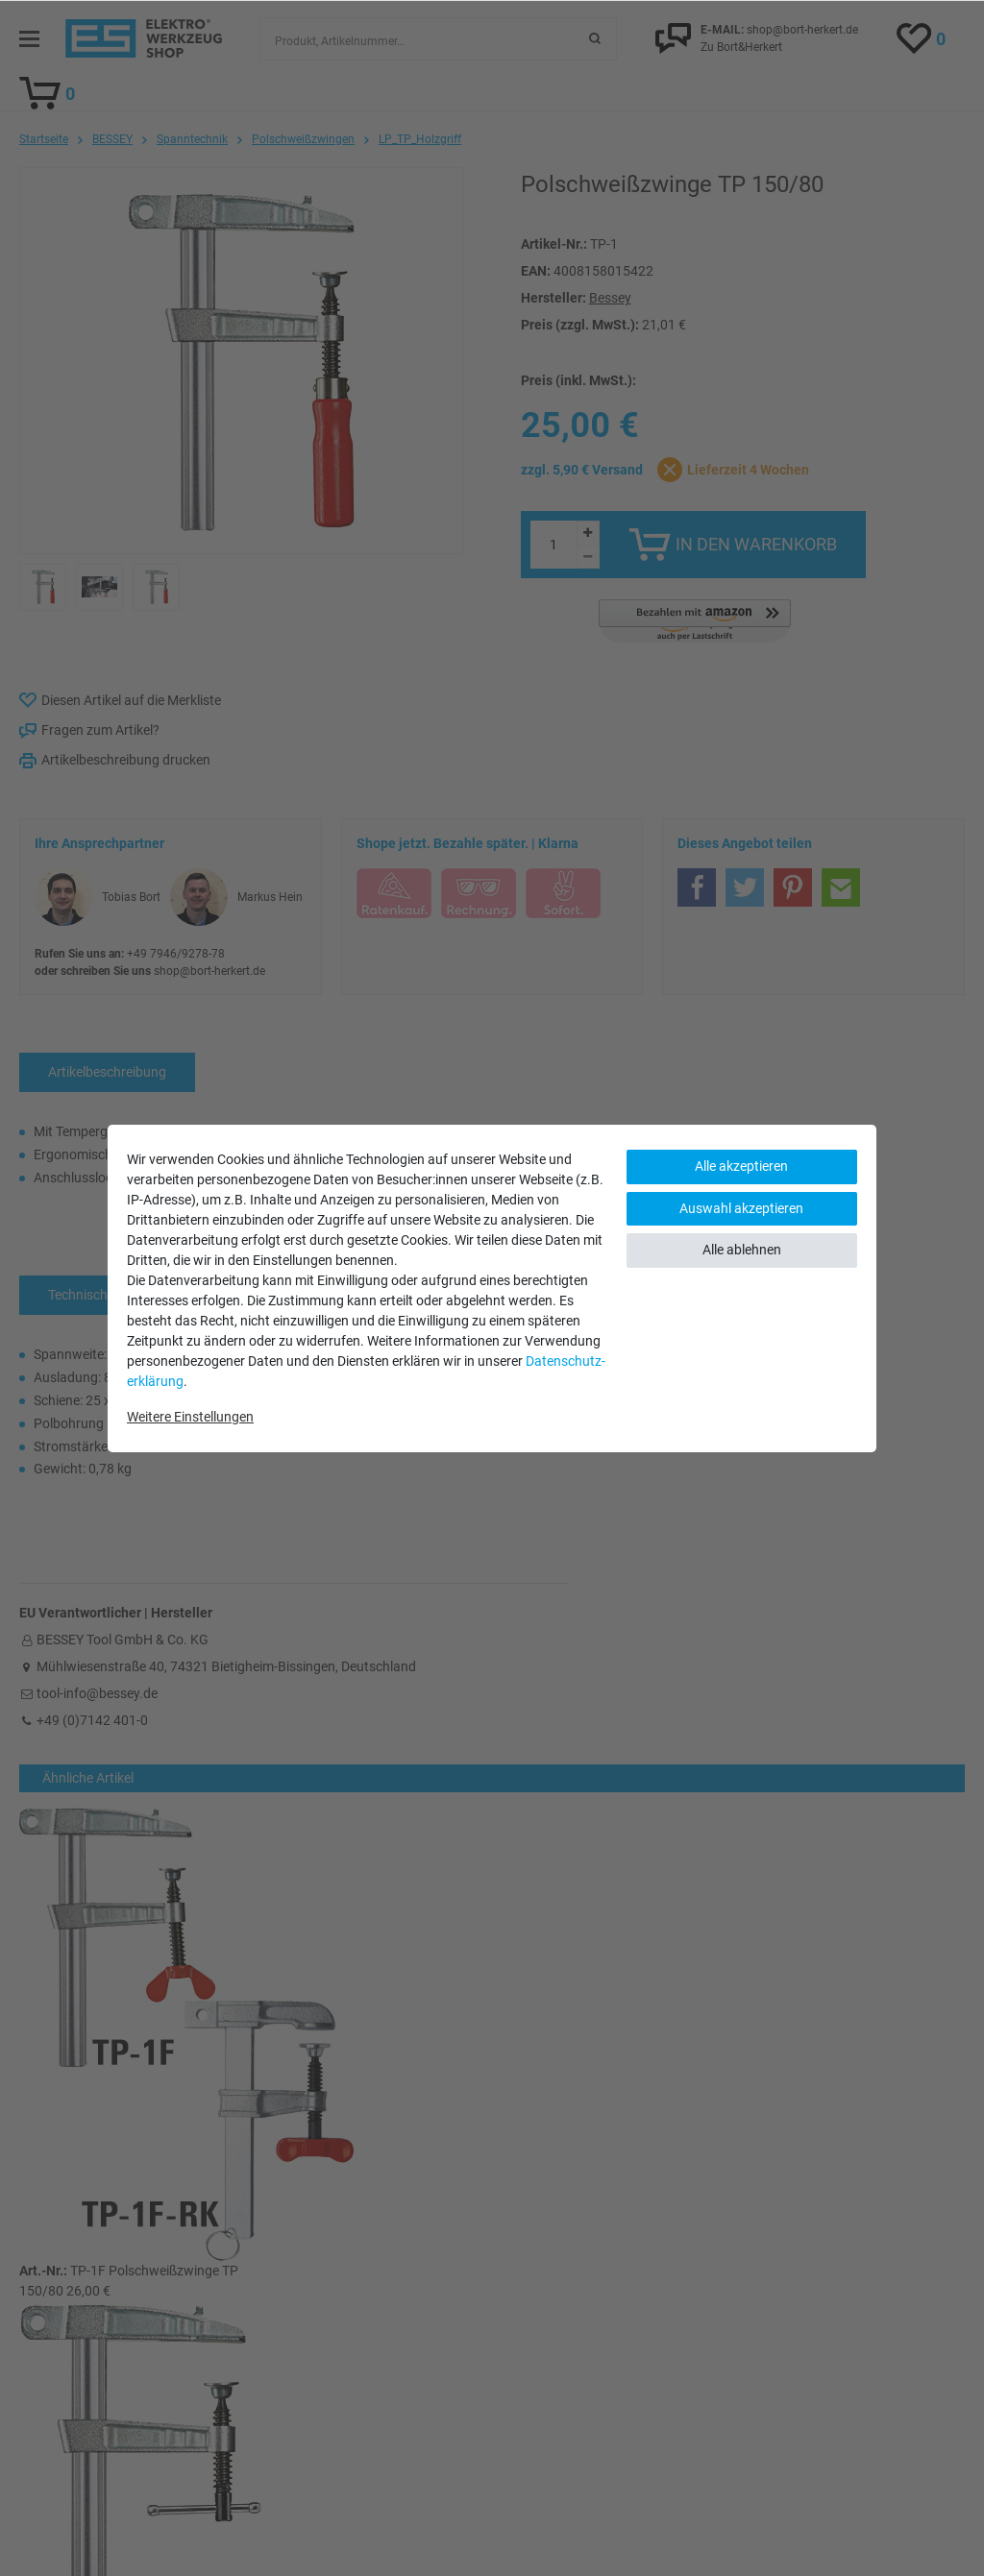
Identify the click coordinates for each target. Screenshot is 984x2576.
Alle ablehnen (741, 1249)
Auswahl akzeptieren (741, 1208)
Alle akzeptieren (741, 1166)
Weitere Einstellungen (190, 1416)
